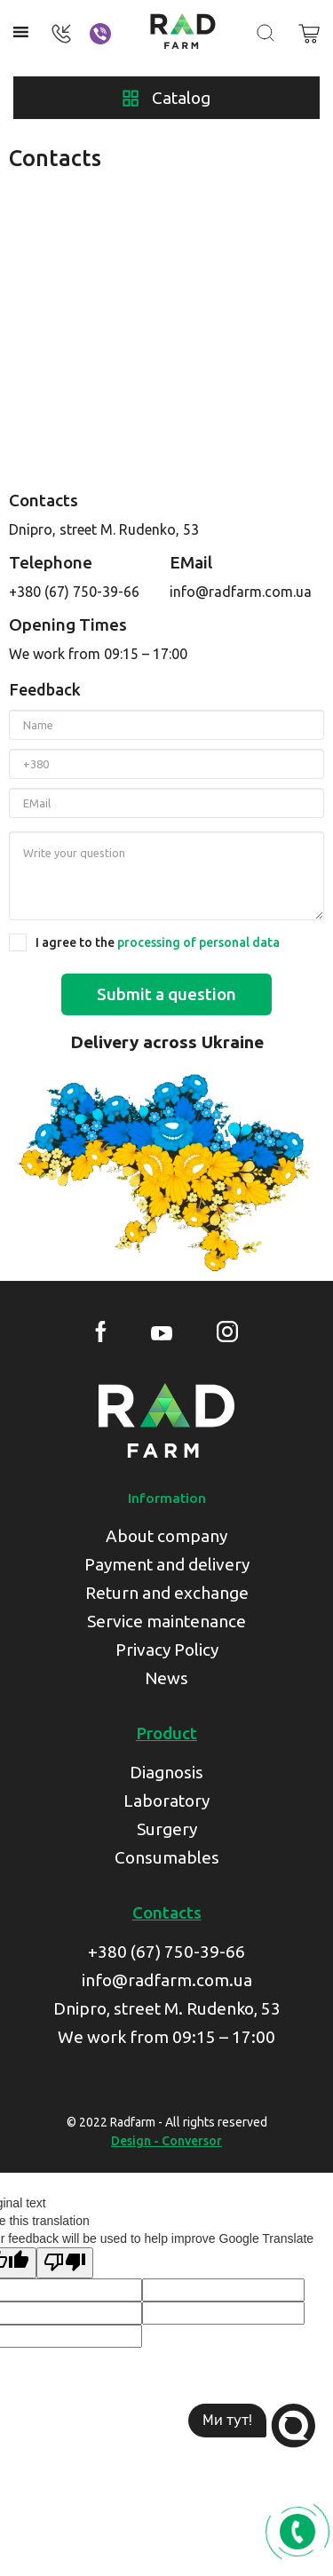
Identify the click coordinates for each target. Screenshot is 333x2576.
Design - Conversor (166, 2141)
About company (166, 1536)
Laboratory (166, 1800)
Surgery (167, 1829)
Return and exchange (167, 1592)
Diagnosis (166, 1772)
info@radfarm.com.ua (241, 592)
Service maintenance (166, 1621)
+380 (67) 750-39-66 (74, 592)
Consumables (167, 1857)
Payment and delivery (167, 1564)
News (166, 1678)
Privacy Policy (166, 1649)
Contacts (167, 1912)
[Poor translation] (64, 2262)
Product (166, 1733)
